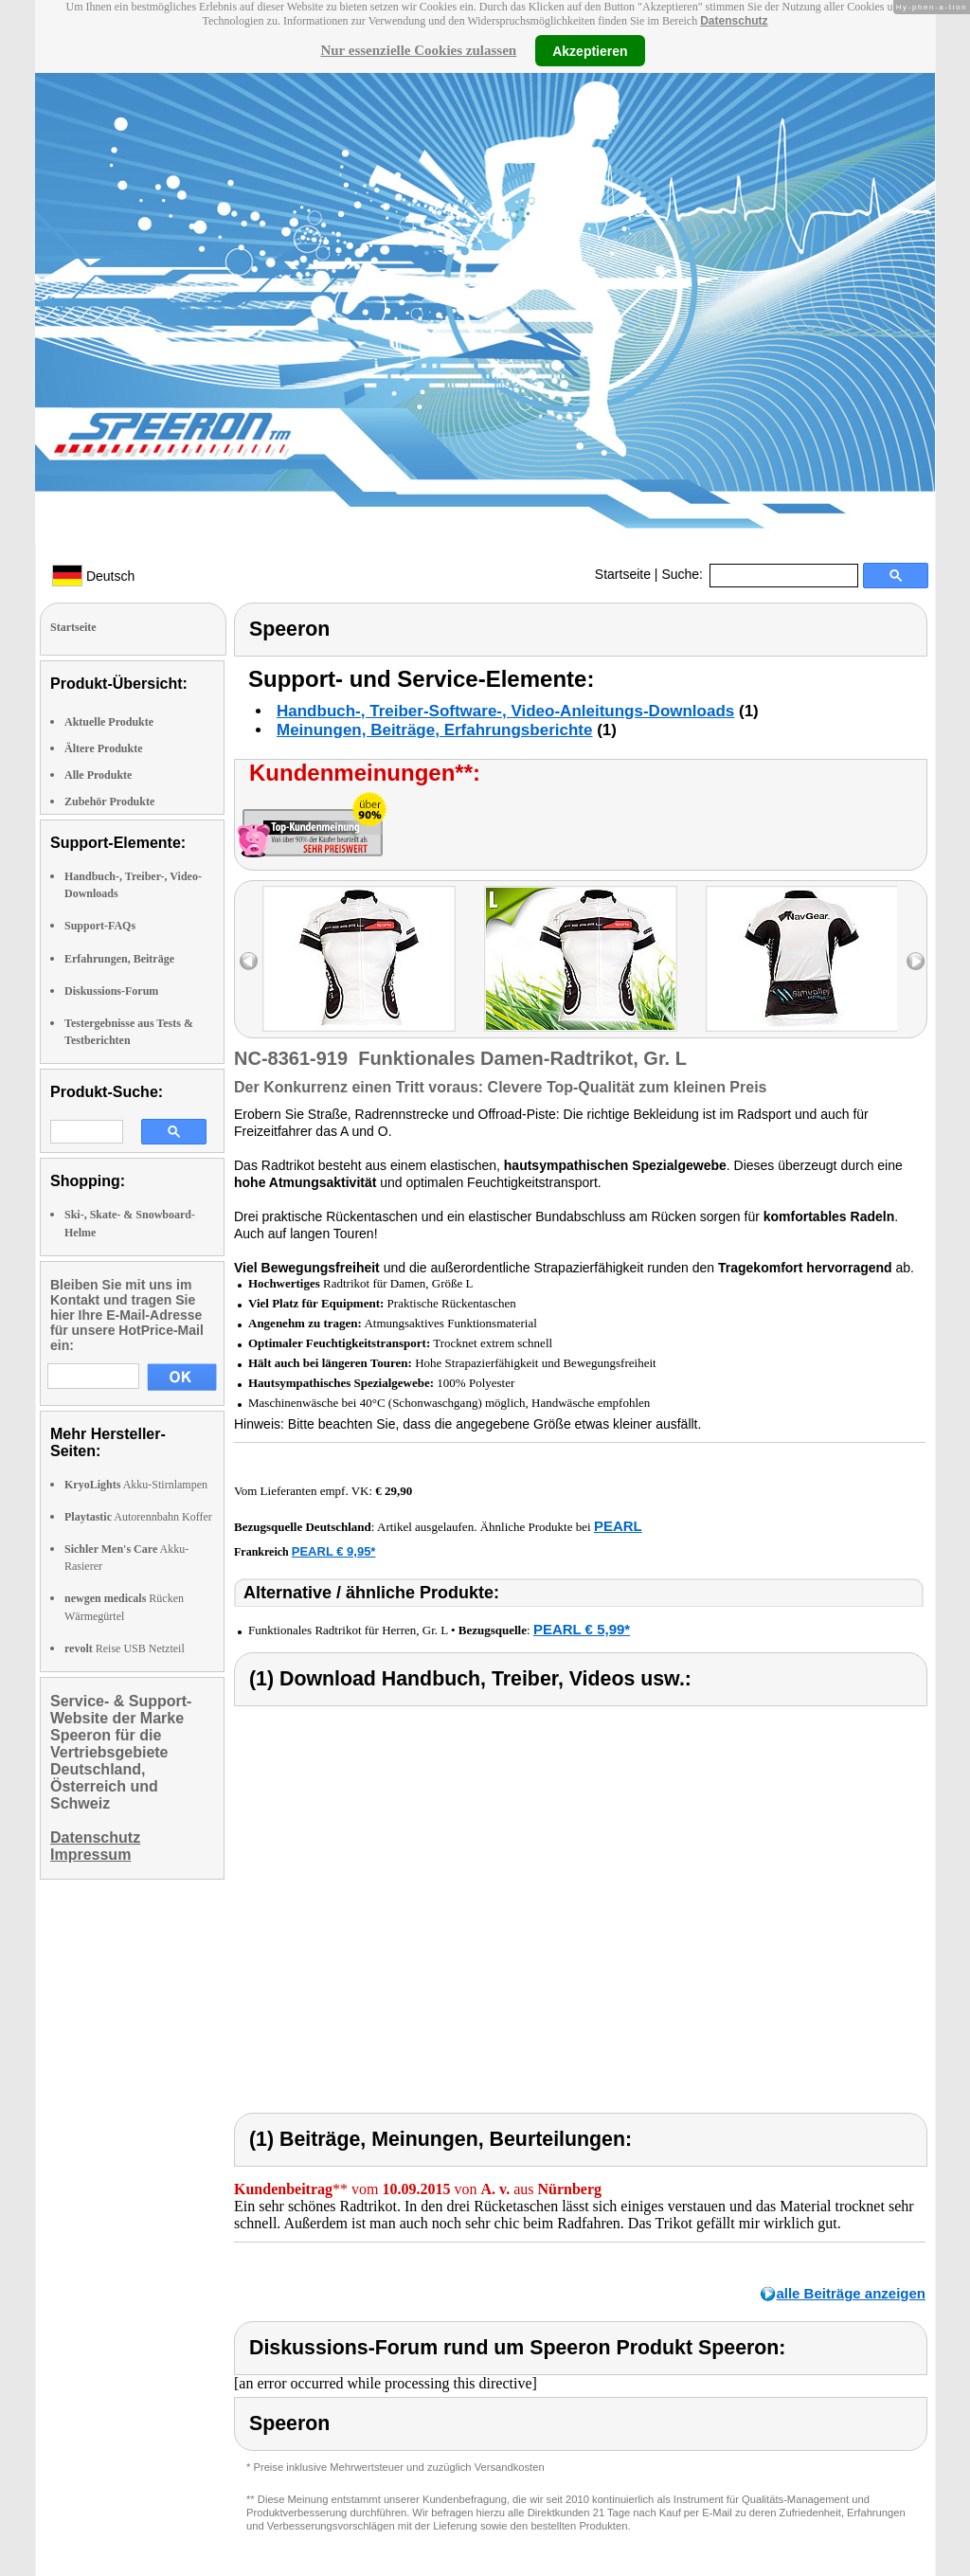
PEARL (618, 1526)
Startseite (623, 574)
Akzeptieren (589, 50)
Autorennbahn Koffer (138, 1516)
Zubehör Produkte (109, 801)
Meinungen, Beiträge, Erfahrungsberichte (434, 730)
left (249, 961)
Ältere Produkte (103, 748)
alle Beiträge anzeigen (850, 2293)
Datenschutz (733, 20)
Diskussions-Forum (111, 991)
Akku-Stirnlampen (135, 1484)
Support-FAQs (99, 925)
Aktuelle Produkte (108, 722)
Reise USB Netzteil (124, 1648)
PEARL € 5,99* (581, 1629)
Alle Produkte (98, 775)
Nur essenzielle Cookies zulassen (418, 50)
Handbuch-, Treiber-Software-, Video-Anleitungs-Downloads (505, 711)
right (916, 961)
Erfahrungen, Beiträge (119, 958)
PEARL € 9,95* (334, 1551)
